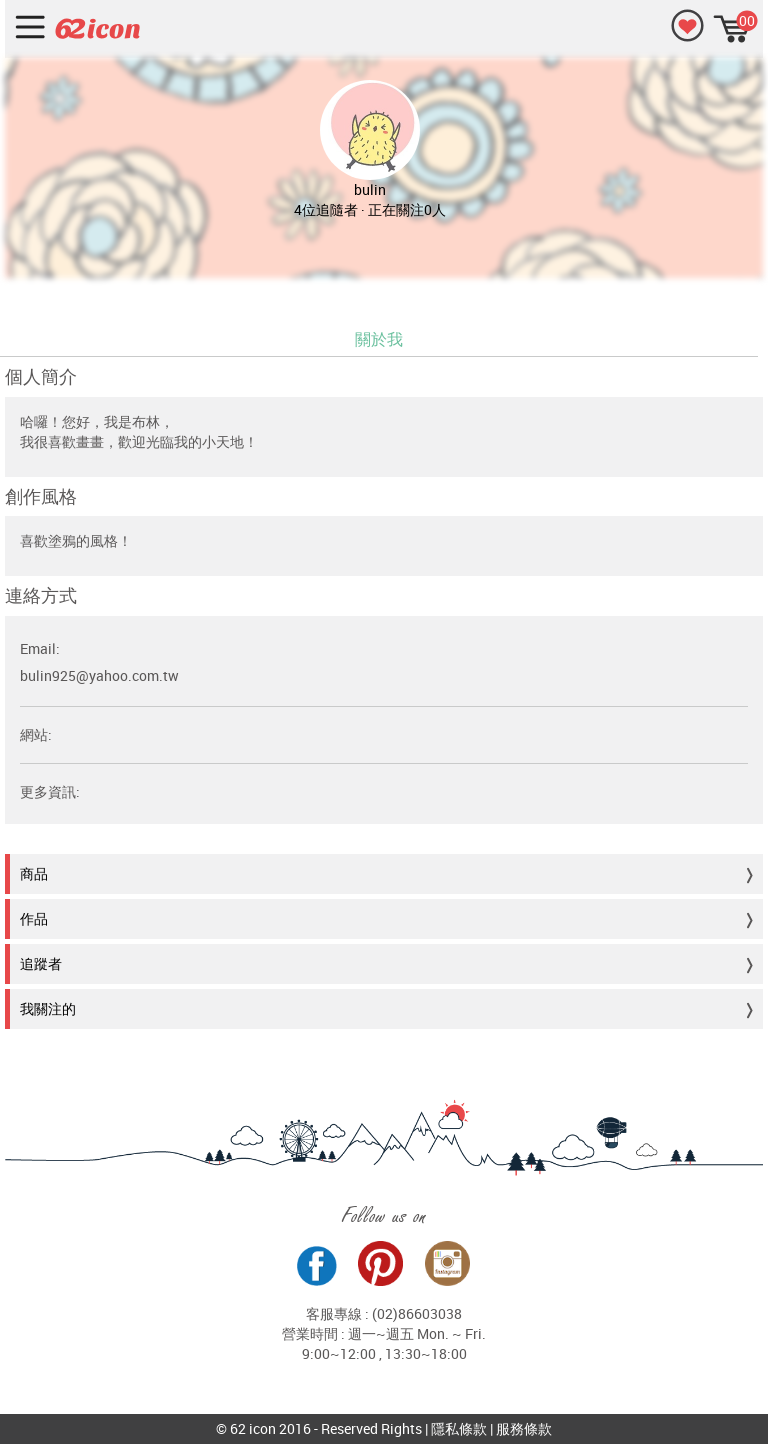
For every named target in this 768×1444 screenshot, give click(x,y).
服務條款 (524, 1428)
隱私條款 (459, 1428)
